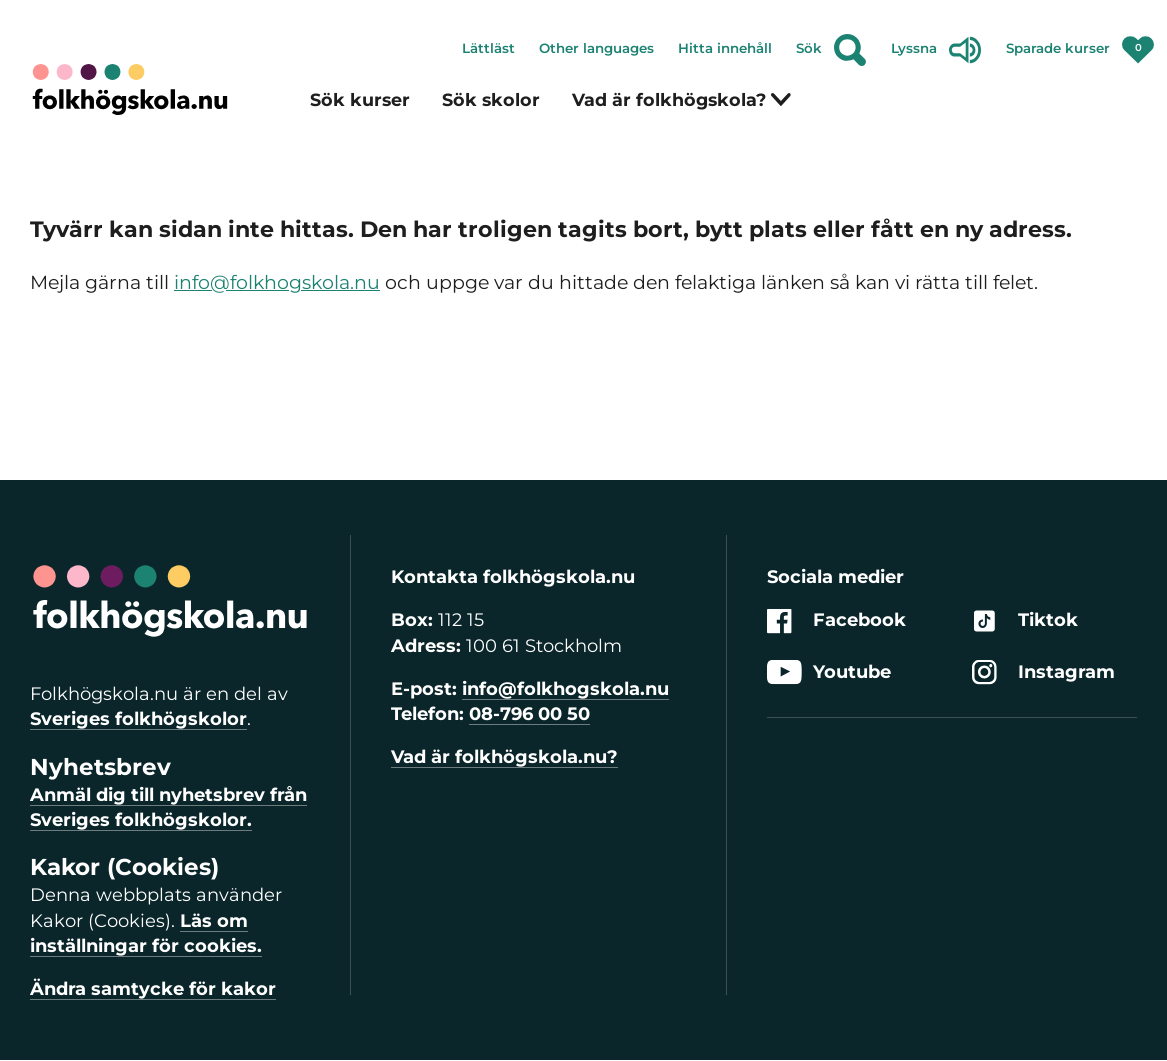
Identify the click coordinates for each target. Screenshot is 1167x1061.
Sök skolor (491, 99)
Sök (831, 50)
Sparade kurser (1080, 44)
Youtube (829, 672)
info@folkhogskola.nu (277, 282)
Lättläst (488, 48)
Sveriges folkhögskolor (138, 719)
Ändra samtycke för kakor (153, 989)
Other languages (596, 48)
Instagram (1043, 672)
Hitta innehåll (725, 48)
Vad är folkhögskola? (682, 99)
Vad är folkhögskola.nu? (504, 757)
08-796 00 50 (529, 714)
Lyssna (936, 50)
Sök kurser (360, 99)
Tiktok (1025, 621)
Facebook (836, 621)
